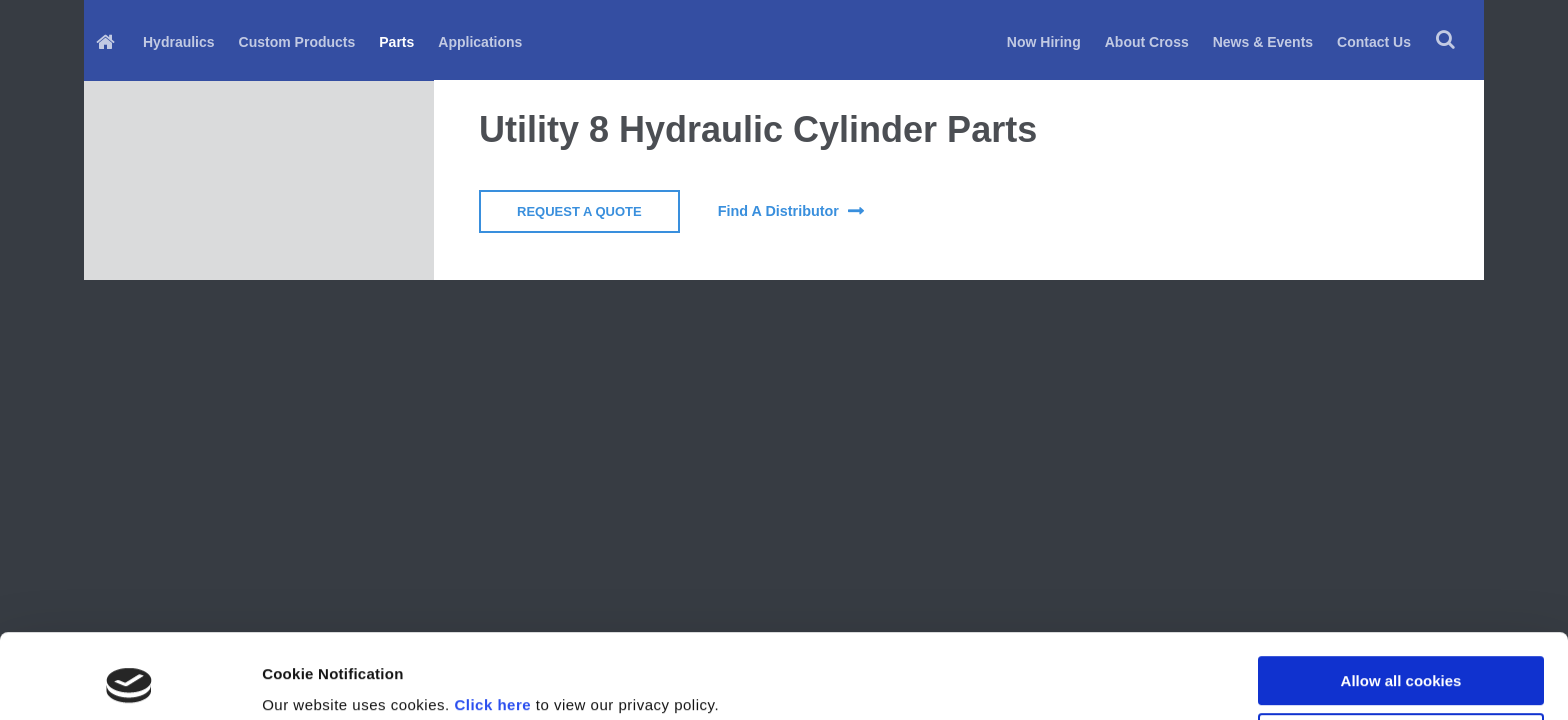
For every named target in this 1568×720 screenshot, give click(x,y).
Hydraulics (179, 42)
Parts (396, 42)
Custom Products (297, 42)
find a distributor (778, 211)
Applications (480, 42)
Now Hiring (1044, 42)
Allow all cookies (1401, 601)
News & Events (1263, 42)
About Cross (1147, 42)
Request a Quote (579, 211)
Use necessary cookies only (1401, 657)
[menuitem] (107, 40)
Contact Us (1374, 42)
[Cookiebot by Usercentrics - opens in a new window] (129, 681)
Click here (492, 625)
